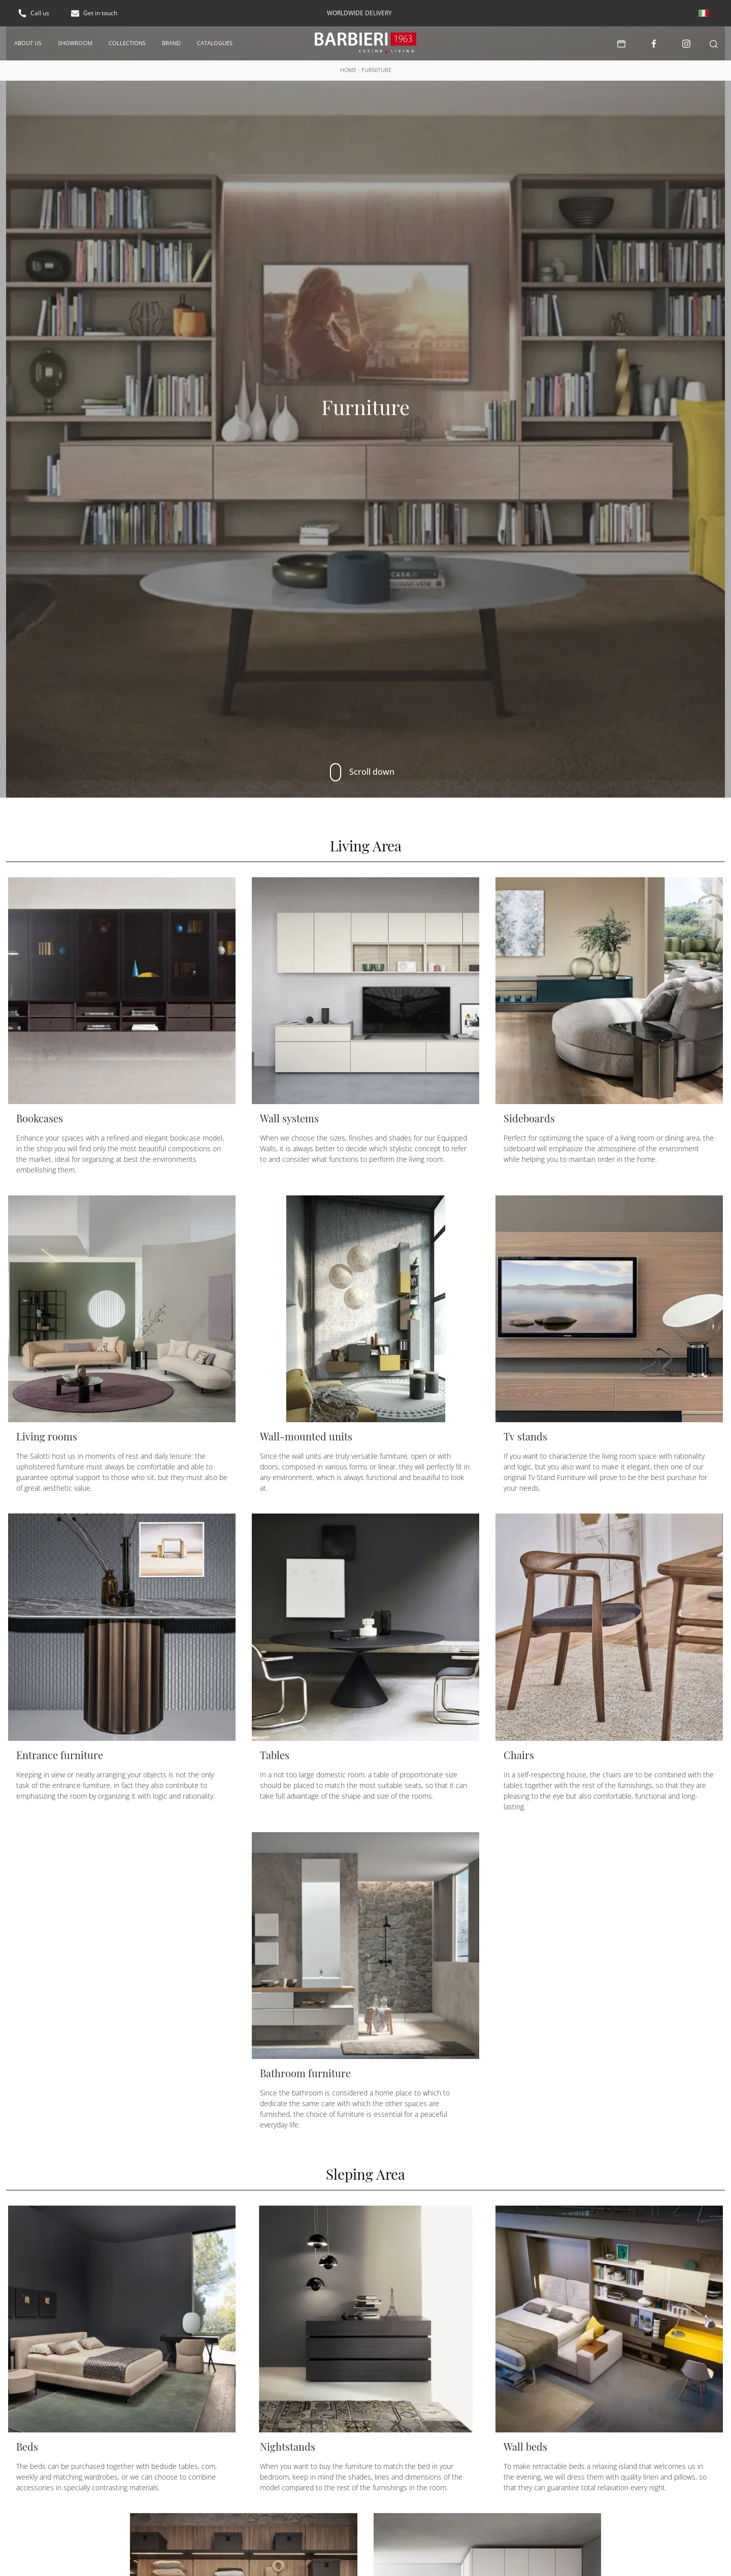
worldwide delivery (359, 13)
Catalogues (214, 43)
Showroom (75, 43)
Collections (127, 43)
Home (348, 70)
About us (28, 43)
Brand (171, 43)
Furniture (376, 70)
